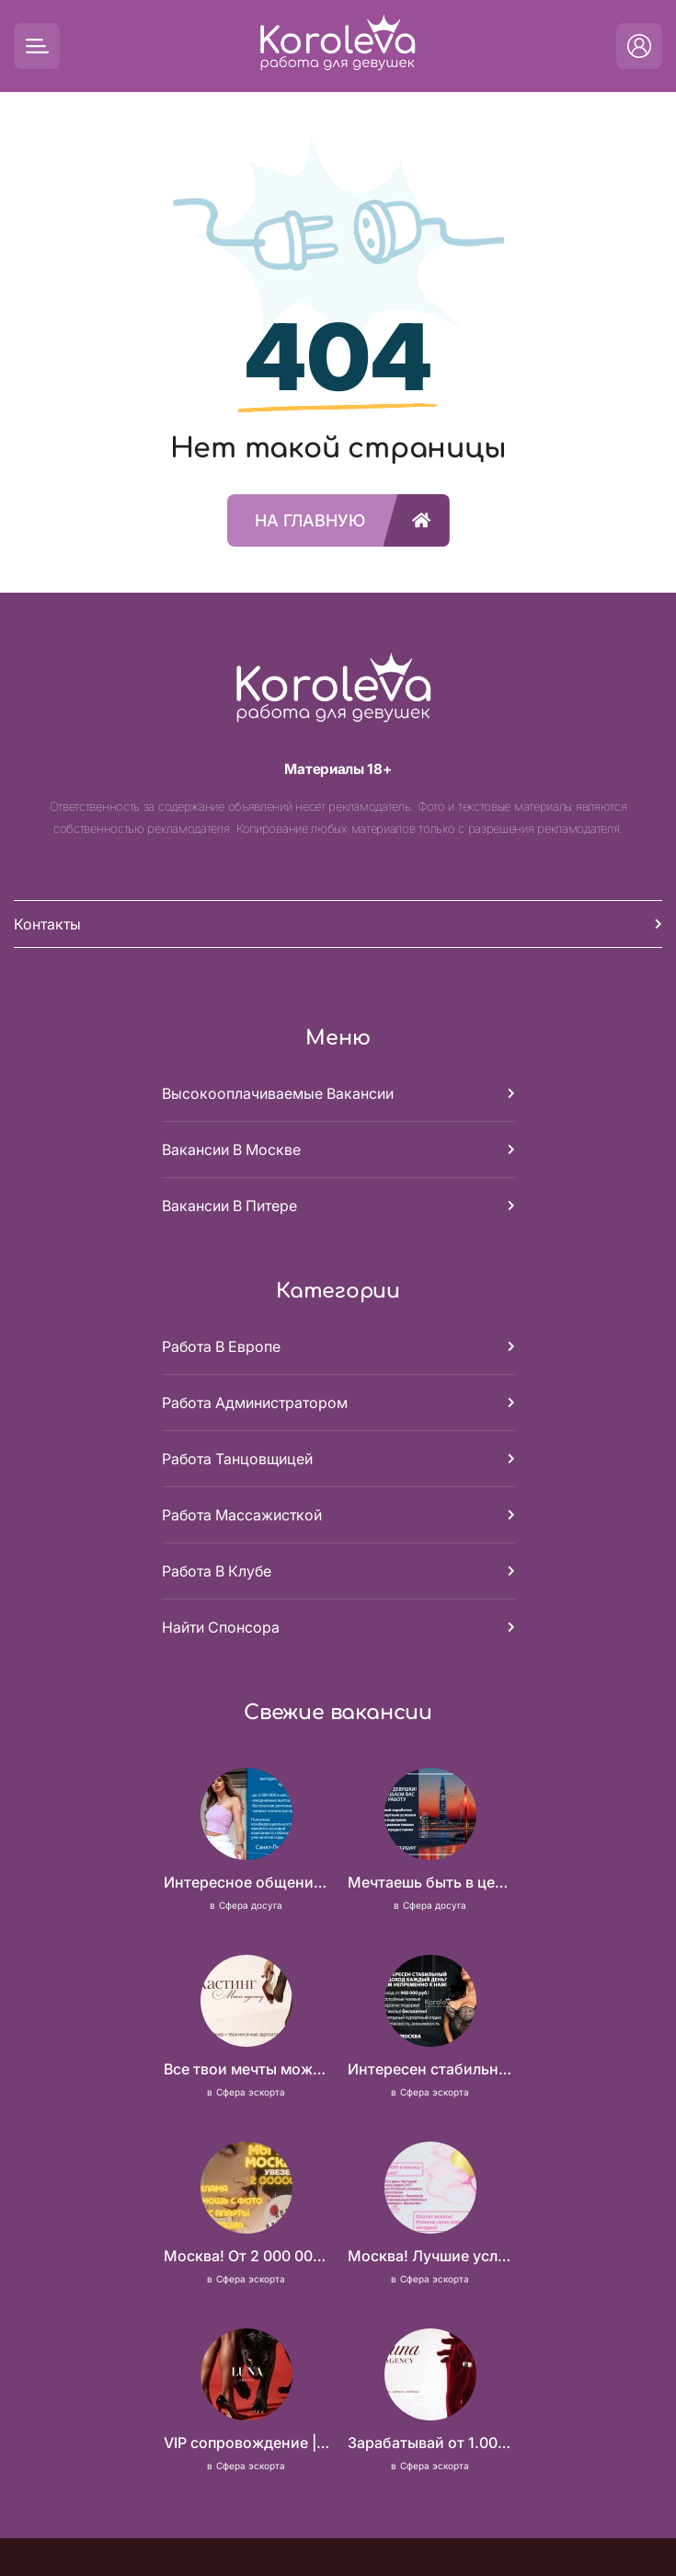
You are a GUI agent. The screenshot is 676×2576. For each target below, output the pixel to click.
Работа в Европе (221, 1346)
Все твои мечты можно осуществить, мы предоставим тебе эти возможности (246, 2069)
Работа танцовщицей (237, 1459)
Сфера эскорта (250, 2091)
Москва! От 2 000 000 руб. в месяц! (246, 2256)
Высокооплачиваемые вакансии (278, 1093)
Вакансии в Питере (229, 1205)
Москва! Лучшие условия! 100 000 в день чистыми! (430, 2256)
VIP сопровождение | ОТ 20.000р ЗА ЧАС (246, 2442)
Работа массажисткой (242, 1515)
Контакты (47, 924)
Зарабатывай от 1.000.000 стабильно (430, 2442)
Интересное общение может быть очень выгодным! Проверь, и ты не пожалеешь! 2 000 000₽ (246, 1882)
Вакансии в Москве (231, 1149)
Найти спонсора (221, 1627)
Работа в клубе (216, 1571)
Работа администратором (255, 1402)
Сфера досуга (250, 1905)
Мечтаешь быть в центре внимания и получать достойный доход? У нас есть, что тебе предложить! (430, 1882)
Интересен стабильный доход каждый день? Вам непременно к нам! (430, 2069)
